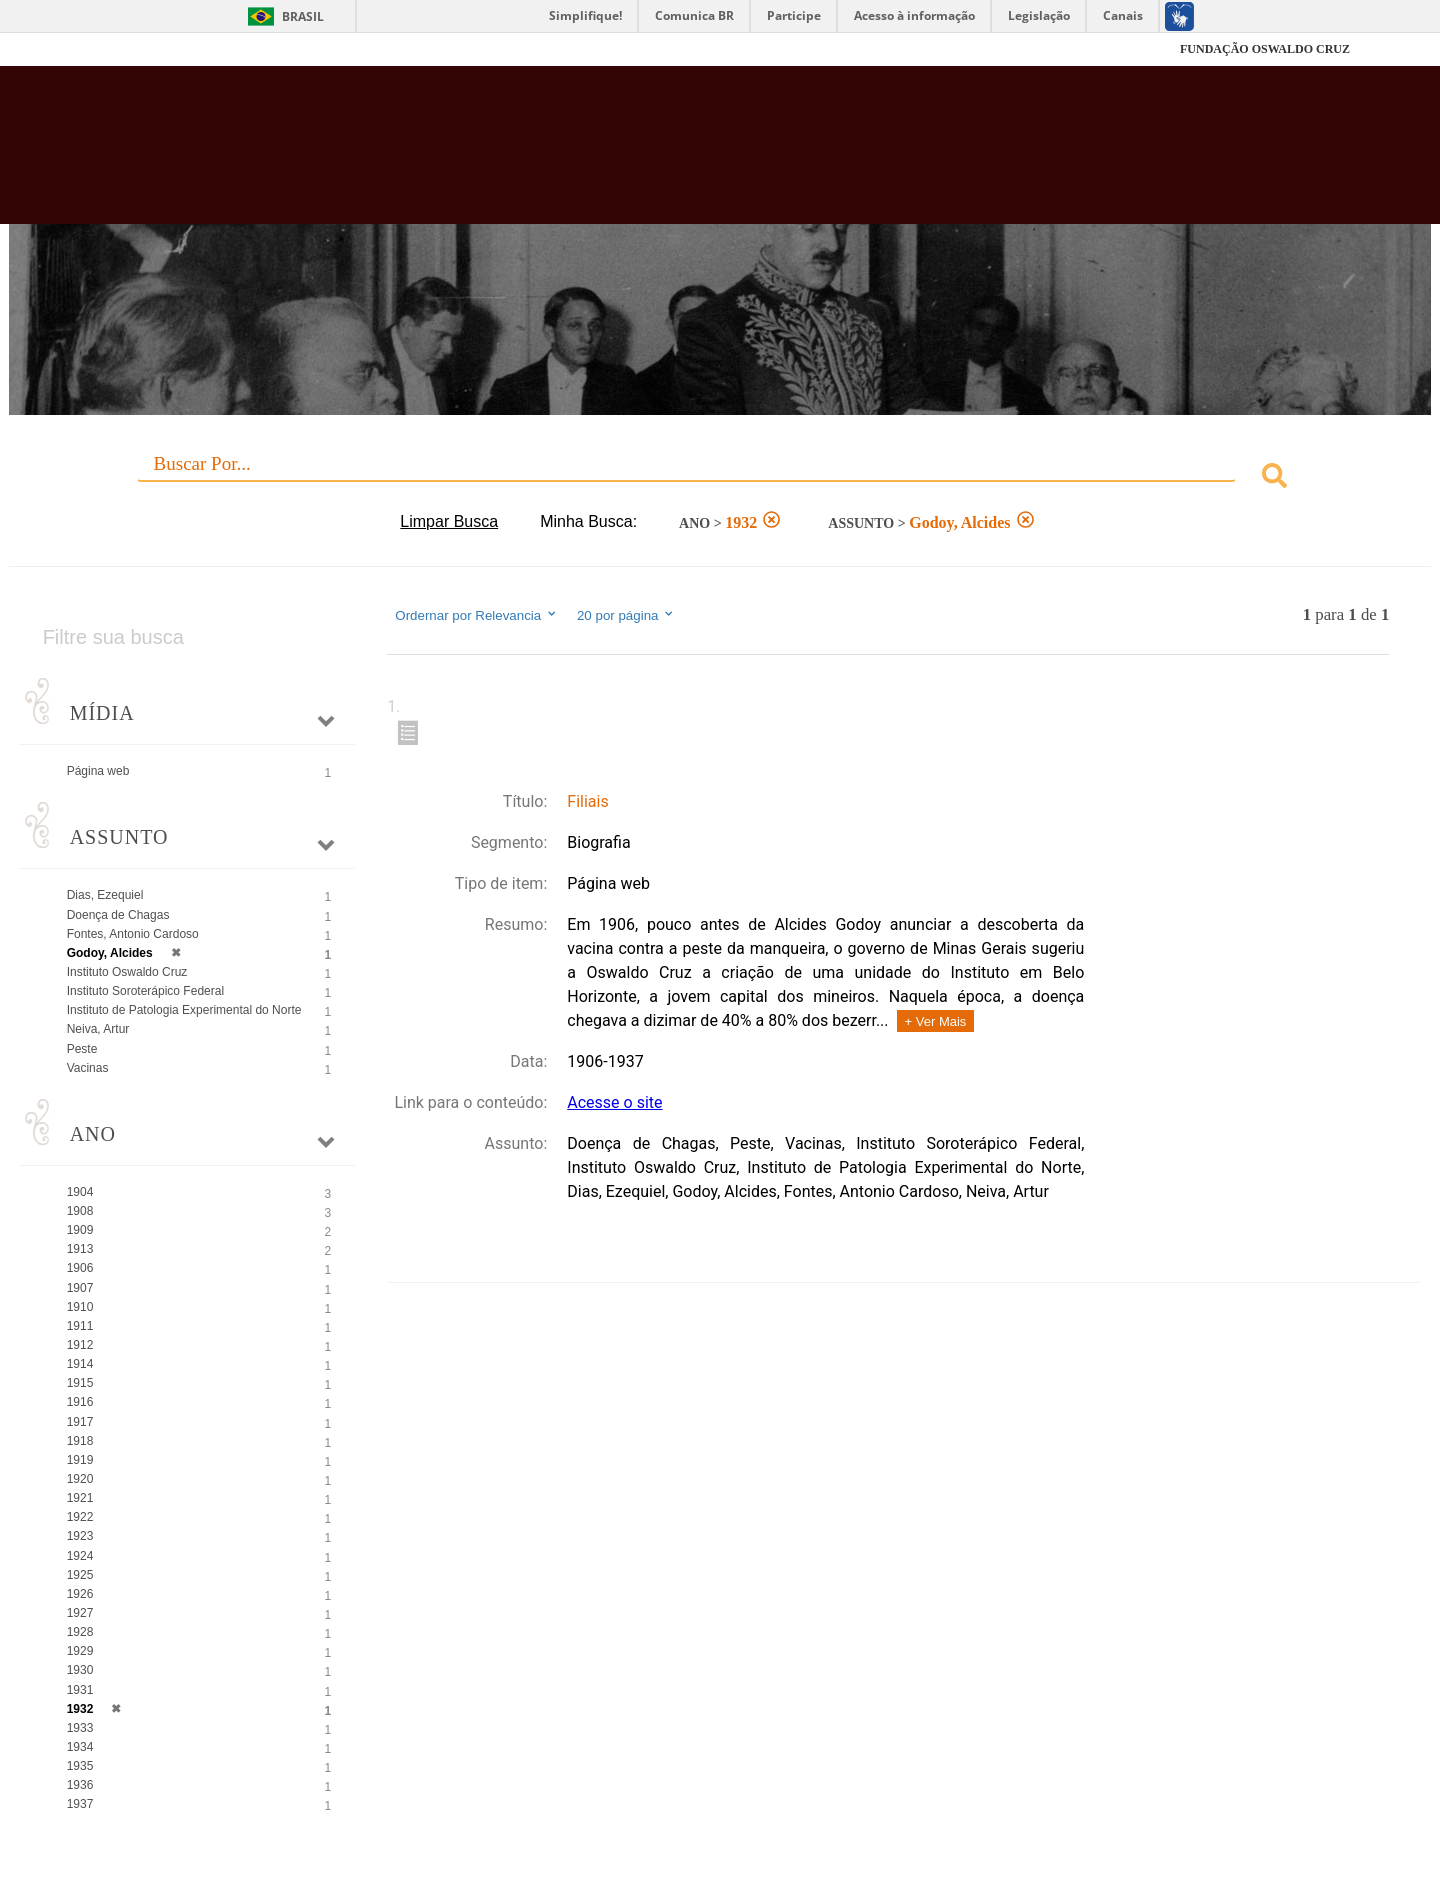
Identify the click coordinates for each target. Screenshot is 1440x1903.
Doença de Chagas (118, 915)
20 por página (626, 615)
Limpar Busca (449, 521)
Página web (98, 771)
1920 (80, 1479)
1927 (80, 1613)
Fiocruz (139, 49)
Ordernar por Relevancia (476, 615)
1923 (80, 1536)
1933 (80, 1728)
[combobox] (720, 478)
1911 (80, 1326)
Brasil (303, 16)
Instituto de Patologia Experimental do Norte (184, 1010)
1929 (80, 1651)
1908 (80, 1211)
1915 (80, 1383)
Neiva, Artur (98, 1029)
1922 (80, 1517)
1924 (80, 1556)
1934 (80, 1747)
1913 (80, 1249)
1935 (80, 1766)
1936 (80, 1785)
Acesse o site (614, 1102)
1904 (80, 1192)
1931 (80, 1690)
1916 (80, 1402)
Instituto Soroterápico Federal (145, 991)
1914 (80, 1364)
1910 (80, 1307)
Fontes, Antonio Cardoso (133, 934)
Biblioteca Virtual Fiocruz (624, 155)
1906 (80, 1268)
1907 (80, 1288)
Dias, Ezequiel (105, 895)
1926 (80, 1594)
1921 (80, 1498)
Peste (82, 1049)
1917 (80, 1422)
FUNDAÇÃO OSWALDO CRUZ (1265, 49)
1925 (80, 1575)
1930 (80, 1670)
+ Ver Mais (936, 1021)
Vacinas (88, 1068)
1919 (80, 1460)
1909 (80, 1230)
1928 (80, 1632)
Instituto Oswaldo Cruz (127, 972)
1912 (80, 1345)
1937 (80, 1804)
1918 (80, 1441)
